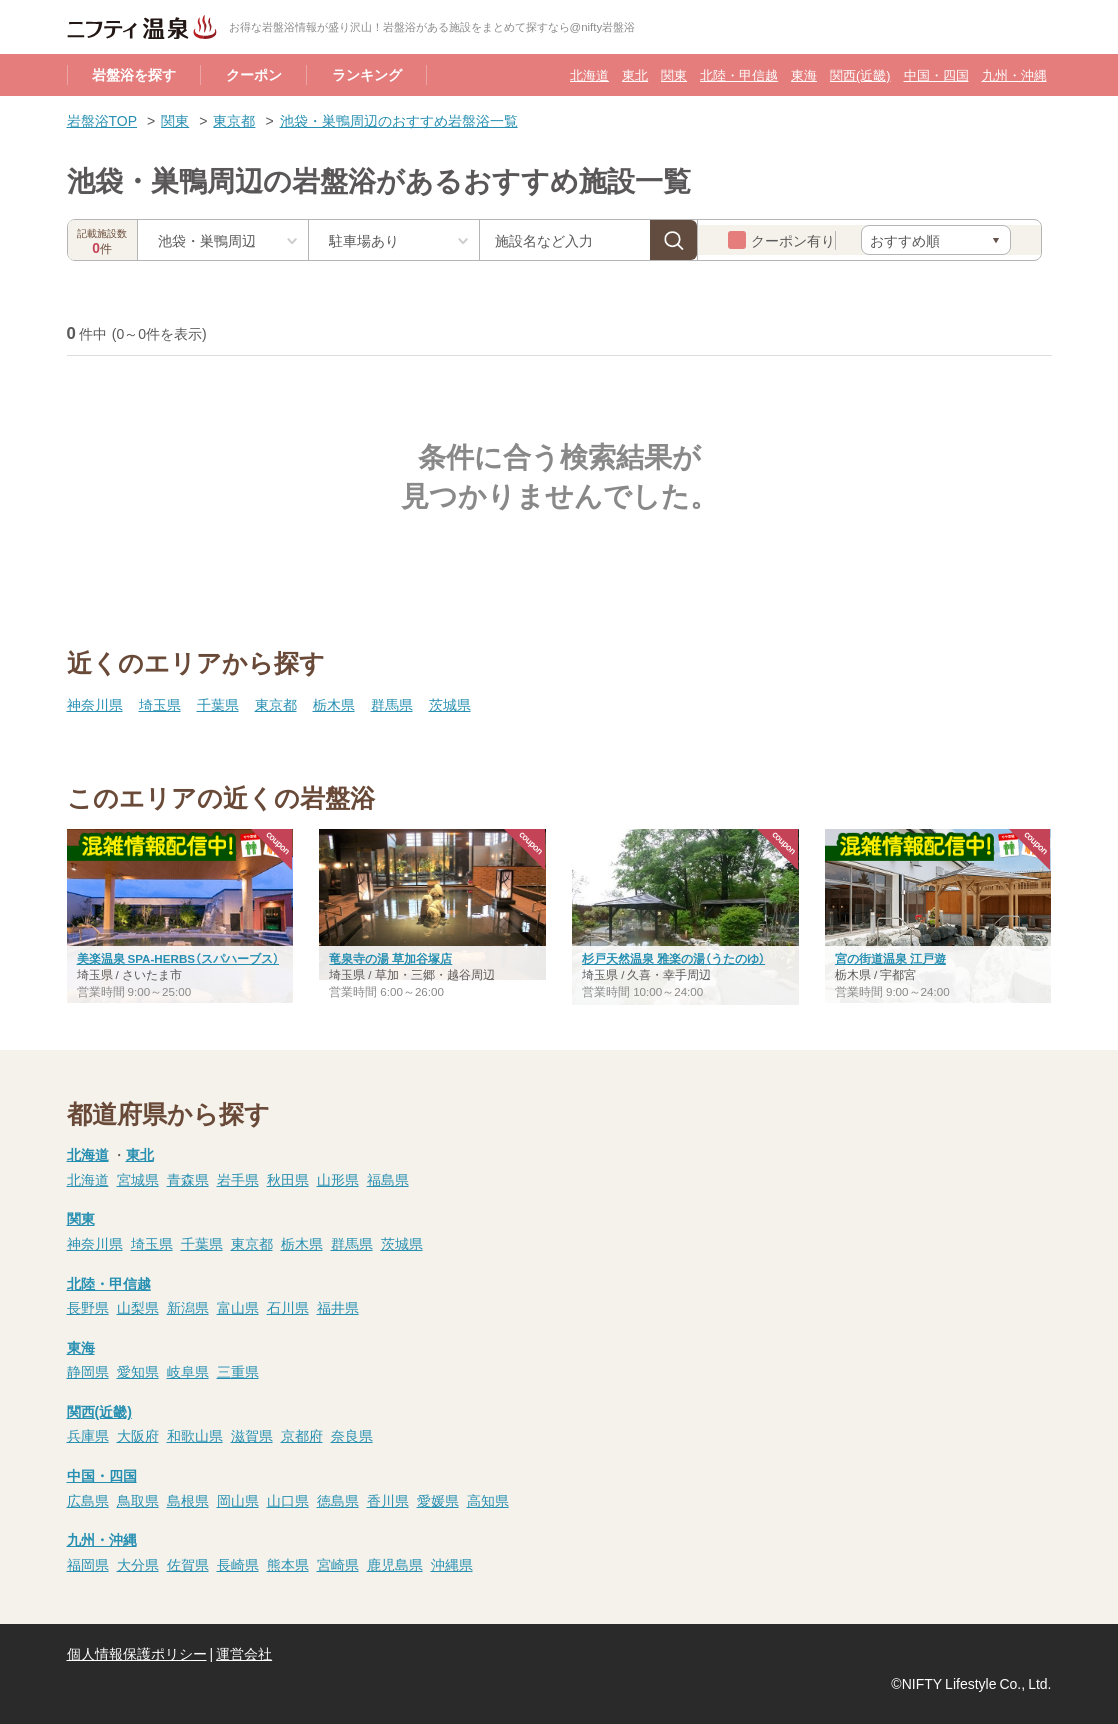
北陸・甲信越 (739, 74)
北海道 (589, 74)
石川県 (288, 1307)
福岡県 (88, 1564)
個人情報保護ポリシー (137, 1653)
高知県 (488, 1500)
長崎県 (238, 1564)
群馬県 (392, 704)
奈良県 (352, 1435)
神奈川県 (95, 704)
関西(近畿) (860, 74)
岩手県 (238, 1179)
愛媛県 (438, 1500)
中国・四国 (936, 74)
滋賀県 (252, 1435)
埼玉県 (160, 704)
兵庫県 (88, 1435)
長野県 (88, 1307)
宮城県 (138, 1179)
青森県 (188, 1179)
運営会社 (244, 1653)
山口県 (288, 1500)
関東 (674, 74)
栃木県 (334, 704)
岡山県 (238, 1500)
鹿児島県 (395, 1564)
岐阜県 (188, 1371)
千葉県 (218, 704)
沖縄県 (452, 1564)
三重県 (238, 1371)
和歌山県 (195, 1435)
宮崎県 (338, 1564)
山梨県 (138, 1307)
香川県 (388, 1500)
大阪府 (138, 1435)
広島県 (88, 1500)
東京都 (234, 120)
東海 (804, 74)
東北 (635, 74)
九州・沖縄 (1014, 74)
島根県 (188, 1500)
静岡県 (88, 1371)
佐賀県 (188, 1564)
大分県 (138, 1564)
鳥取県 (138, 1500)
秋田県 (288, 1179)
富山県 (238, 1307)
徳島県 (338, 1500)
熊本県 (288, 1564)
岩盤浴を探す (134, 74)
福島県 (388, 1179)
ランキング (367, 74)
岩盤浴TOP (102, 120)
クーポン (254, 74)
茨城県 (450, 704)
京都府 (302, 1435)
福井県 (338, 1307)
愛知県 (138, 1371)
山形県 (338, 1179)
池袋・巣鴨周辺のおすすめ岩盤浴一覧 (399, 120)
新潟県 (188, 1307)
